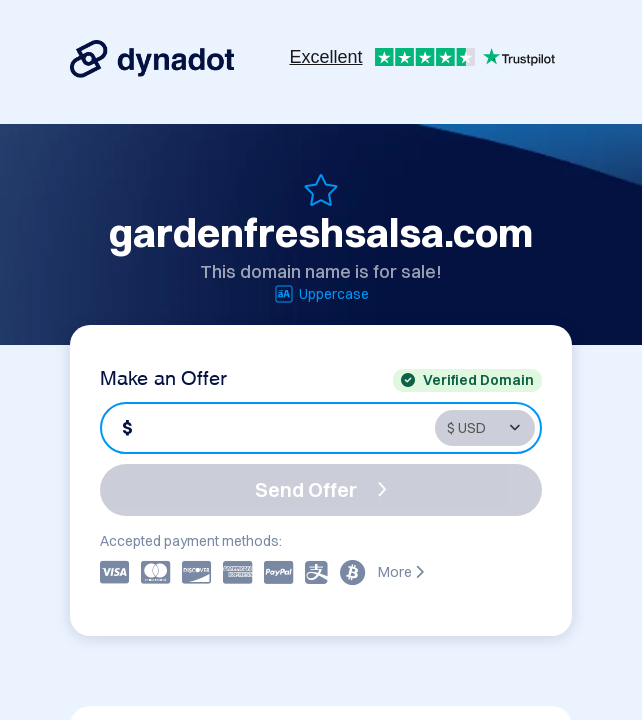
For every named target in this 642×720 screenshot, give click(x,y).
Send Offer (321, 489)
